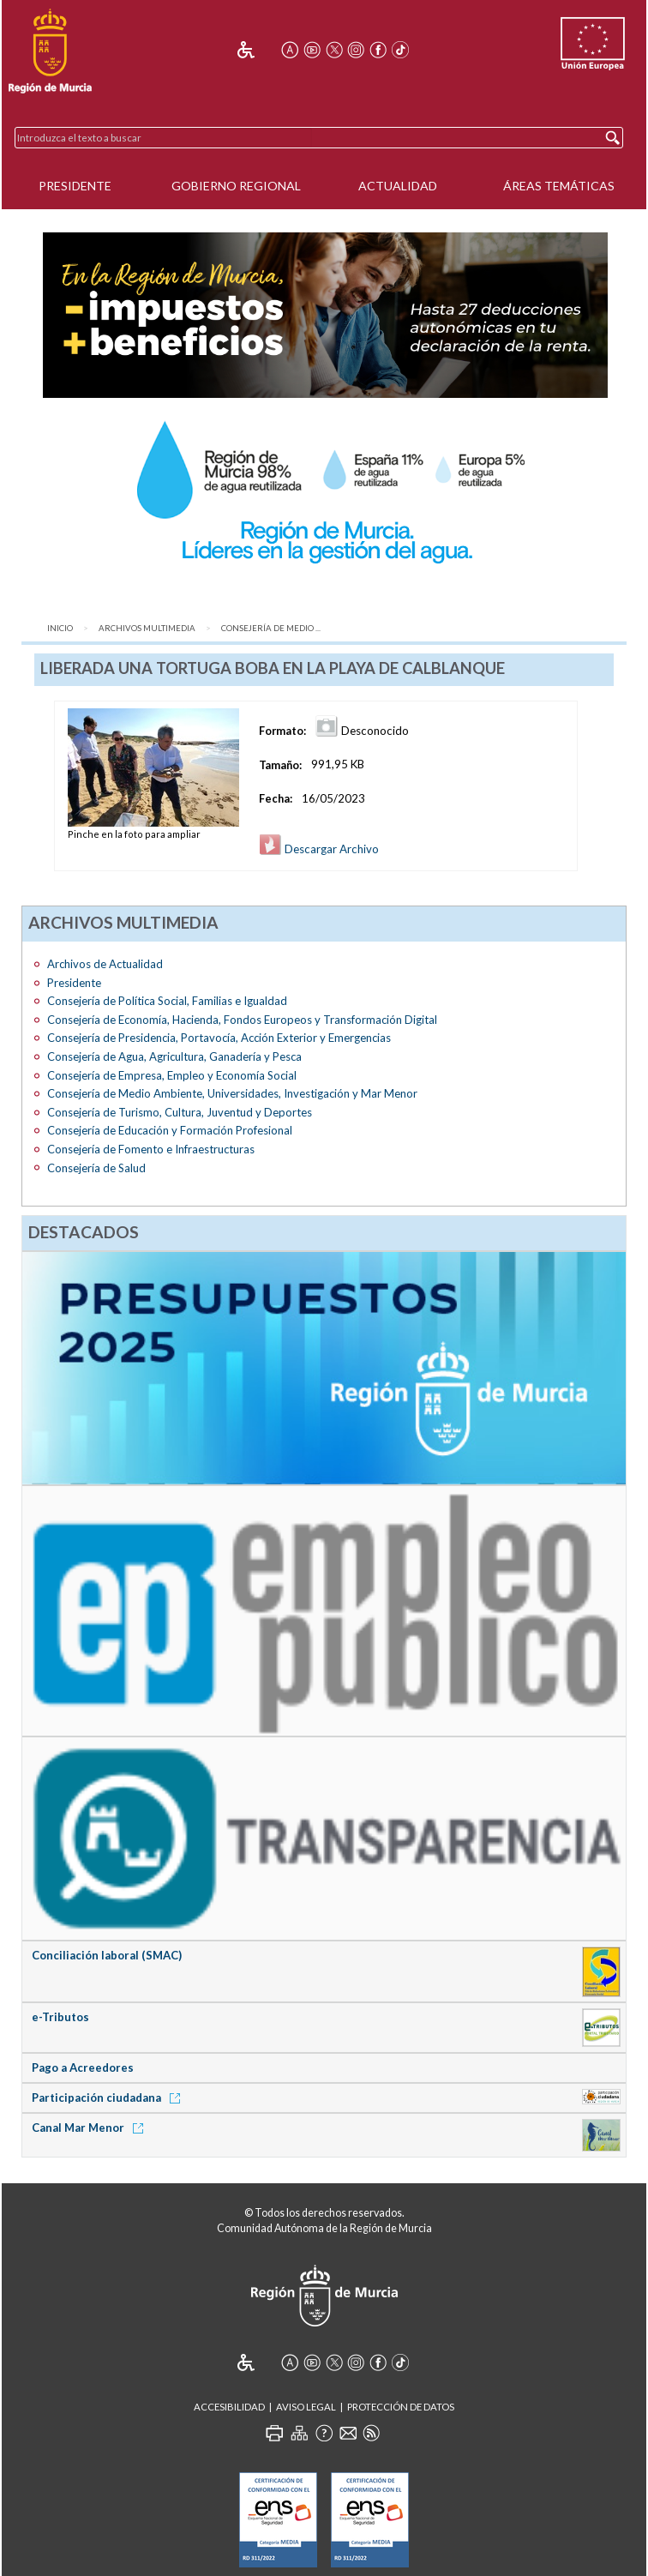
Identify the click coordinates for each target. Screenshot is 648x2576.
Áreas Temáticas (559, 185)
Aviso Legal (306, 2406)
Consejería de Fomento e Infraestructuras (151, 1149)
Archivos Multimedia (147, 628)
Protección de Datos (400, 2406)
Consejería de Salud (96, 1168)
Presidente (75, 185)
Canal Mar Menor (90, 2127)
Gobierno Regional (236, 185)
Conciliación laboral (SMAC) (107, 1955)
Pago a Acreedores (83, 2067)
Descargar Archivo (319, 849)
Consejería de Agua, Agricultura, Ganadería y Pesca (174, 1056)
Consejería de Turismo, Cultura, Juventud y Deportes (179, 1112)
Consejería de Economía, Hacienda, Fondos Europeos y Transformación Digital (242, 1019)
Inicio (60, 628)
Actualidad (397, 185)
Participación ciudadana (109, 2097)
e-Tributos (60, 2017)
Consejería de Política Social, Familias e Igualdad (167, 1001)
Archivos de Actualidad (105, 964)
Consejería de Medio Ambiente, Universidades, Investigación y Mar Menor (232, 1093)
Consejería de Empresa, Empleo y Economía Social (172, 1075)
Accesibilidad (229, 2406)
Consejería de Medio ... (271, 628)
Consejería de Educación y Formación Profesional (169, 1130)
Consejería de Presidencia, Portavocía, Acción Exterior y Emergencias (219, 1037)
